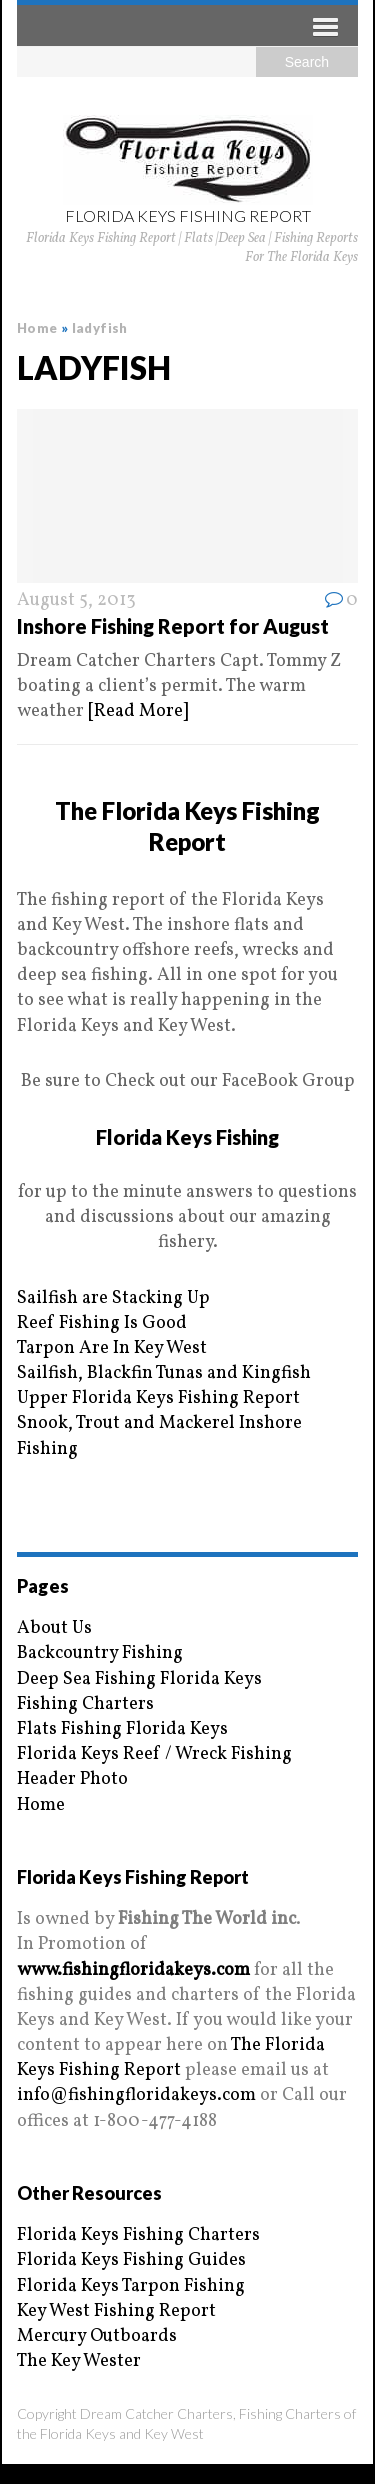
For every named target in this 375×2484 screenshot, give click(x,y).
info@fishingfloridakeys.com (136, 2095)
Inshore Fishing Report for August (173, 626)
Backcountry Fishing (100, 1653)
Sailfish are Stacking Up (113, 1298)
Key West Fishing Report (116, 2311)
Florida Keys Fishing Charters (138, 2235)
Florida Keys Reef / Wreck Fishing (154, 1754)
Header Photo (72, 1779)
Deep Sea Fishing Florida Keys (139, 1679)
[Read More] (138, 711)
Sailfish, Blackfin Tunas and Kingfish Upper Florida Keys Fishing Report (164, 1386)
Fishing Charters (85, 1704)
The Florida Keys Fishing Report (171, 2058)
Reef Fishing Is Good (102, 1323)
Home (41, 1805)
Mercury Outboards (97, 2336)
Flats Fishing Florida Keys (122, 1729)
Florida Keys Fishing (187, 1137)
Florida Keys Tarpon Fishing (131, 2286)
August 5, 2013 (76, 600)
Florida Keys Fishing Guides (131, 2260)
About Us (54, 1628)
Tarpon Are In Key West (112, 1348)
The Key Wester (79, 2361)
